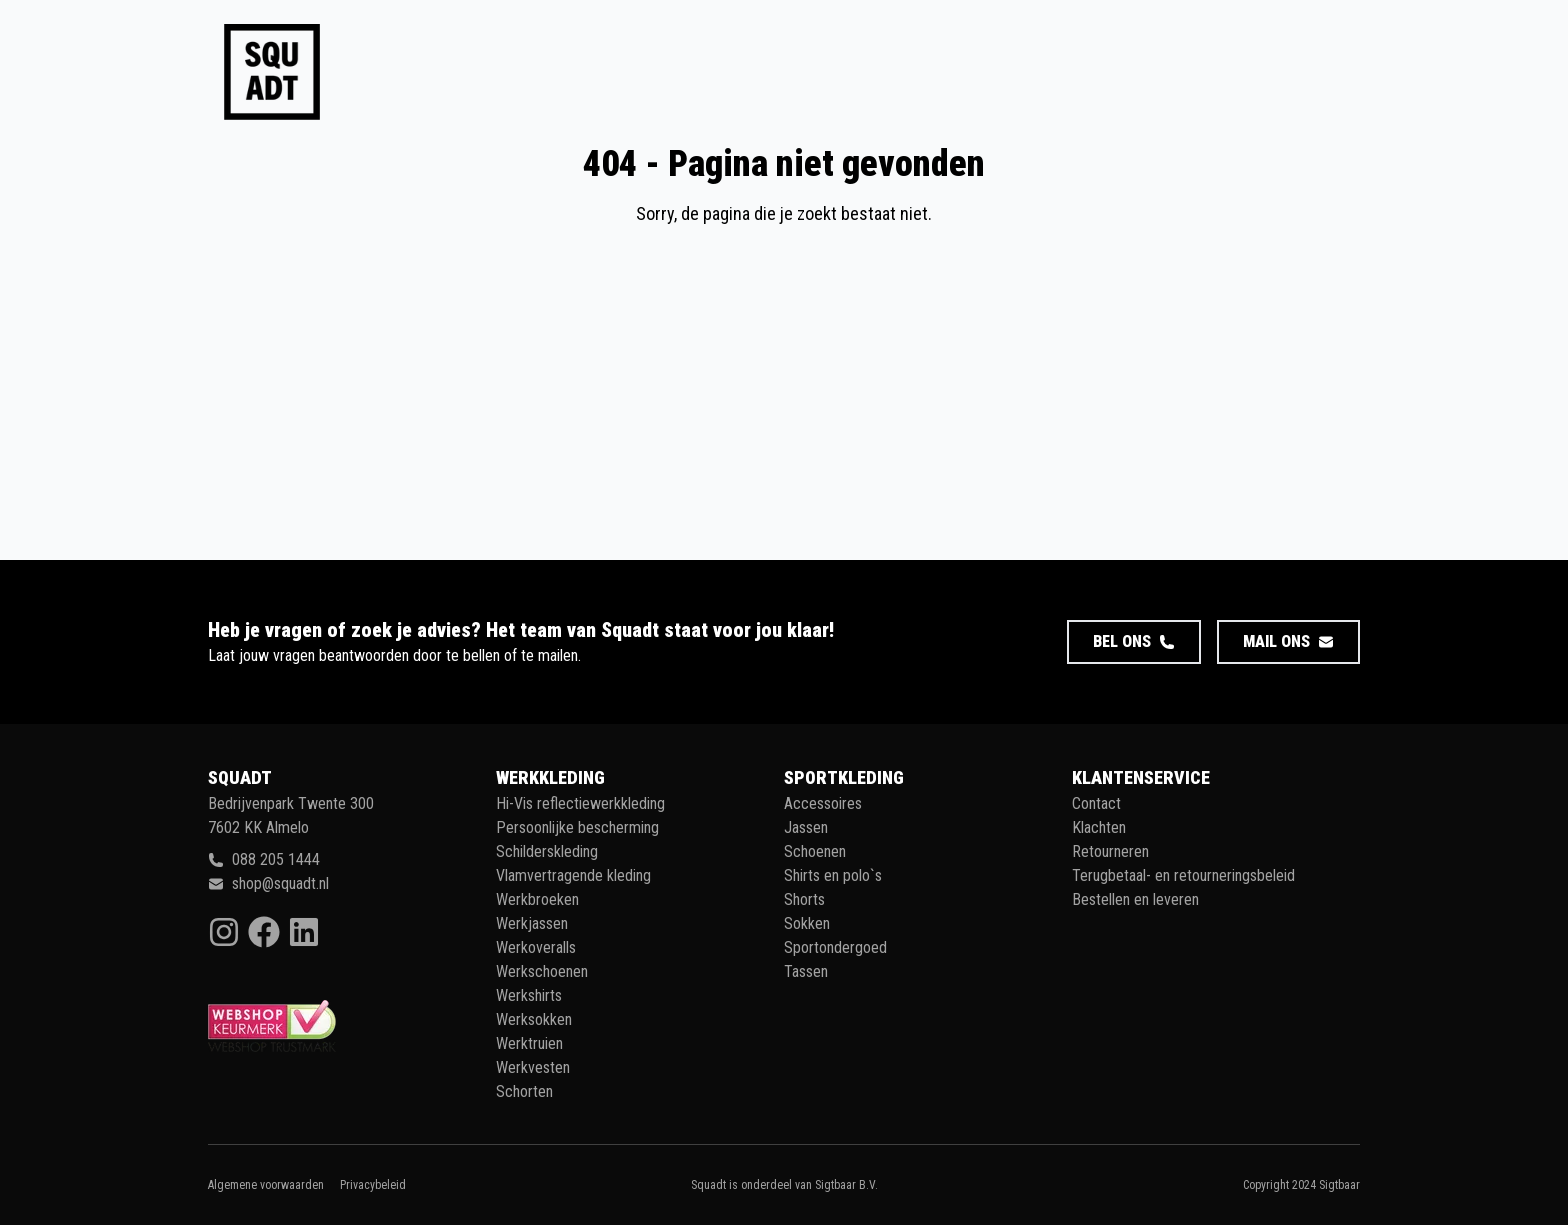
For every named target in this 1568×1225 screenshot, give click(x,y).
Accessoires (823, 803)
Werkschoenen (542, 971)
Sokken (807, 923)
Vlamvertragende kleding (573, 875)
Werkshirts (529, 995)
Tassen (806, 971)
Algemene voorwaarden (266, 1185)
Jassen (806, 827)
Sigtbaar (1339, 1185)
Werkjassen (532, 923)
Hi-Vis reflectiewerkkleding (580, 803)
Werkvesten (533, 1067)
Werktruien (529, 1043)
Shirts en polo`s (833, 875)
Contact (1096, 803)
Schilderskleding (547, 851)
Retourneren (1110, 851)
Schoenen (815, 851)
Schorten (524, 1091)
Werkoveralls (536, 947)
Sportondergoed (835, 947)
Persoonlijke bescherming (577, 827)
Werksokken (534, 1019)
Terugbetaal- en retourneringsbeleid (1183, 875)
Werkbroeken (537, 899)
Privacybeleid (373, 1185)
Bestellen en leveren (1135, 899)
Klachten (1099, 827)
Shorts (804, 899)
